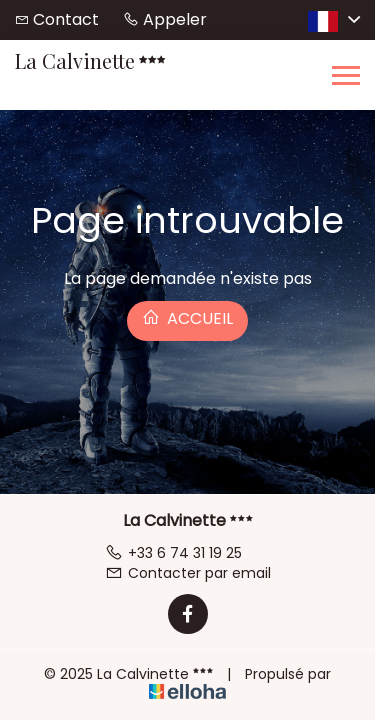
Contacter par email (188, 573)
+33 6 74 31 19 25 (173, 553)
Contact (66, 19)
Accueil (187, 318)
